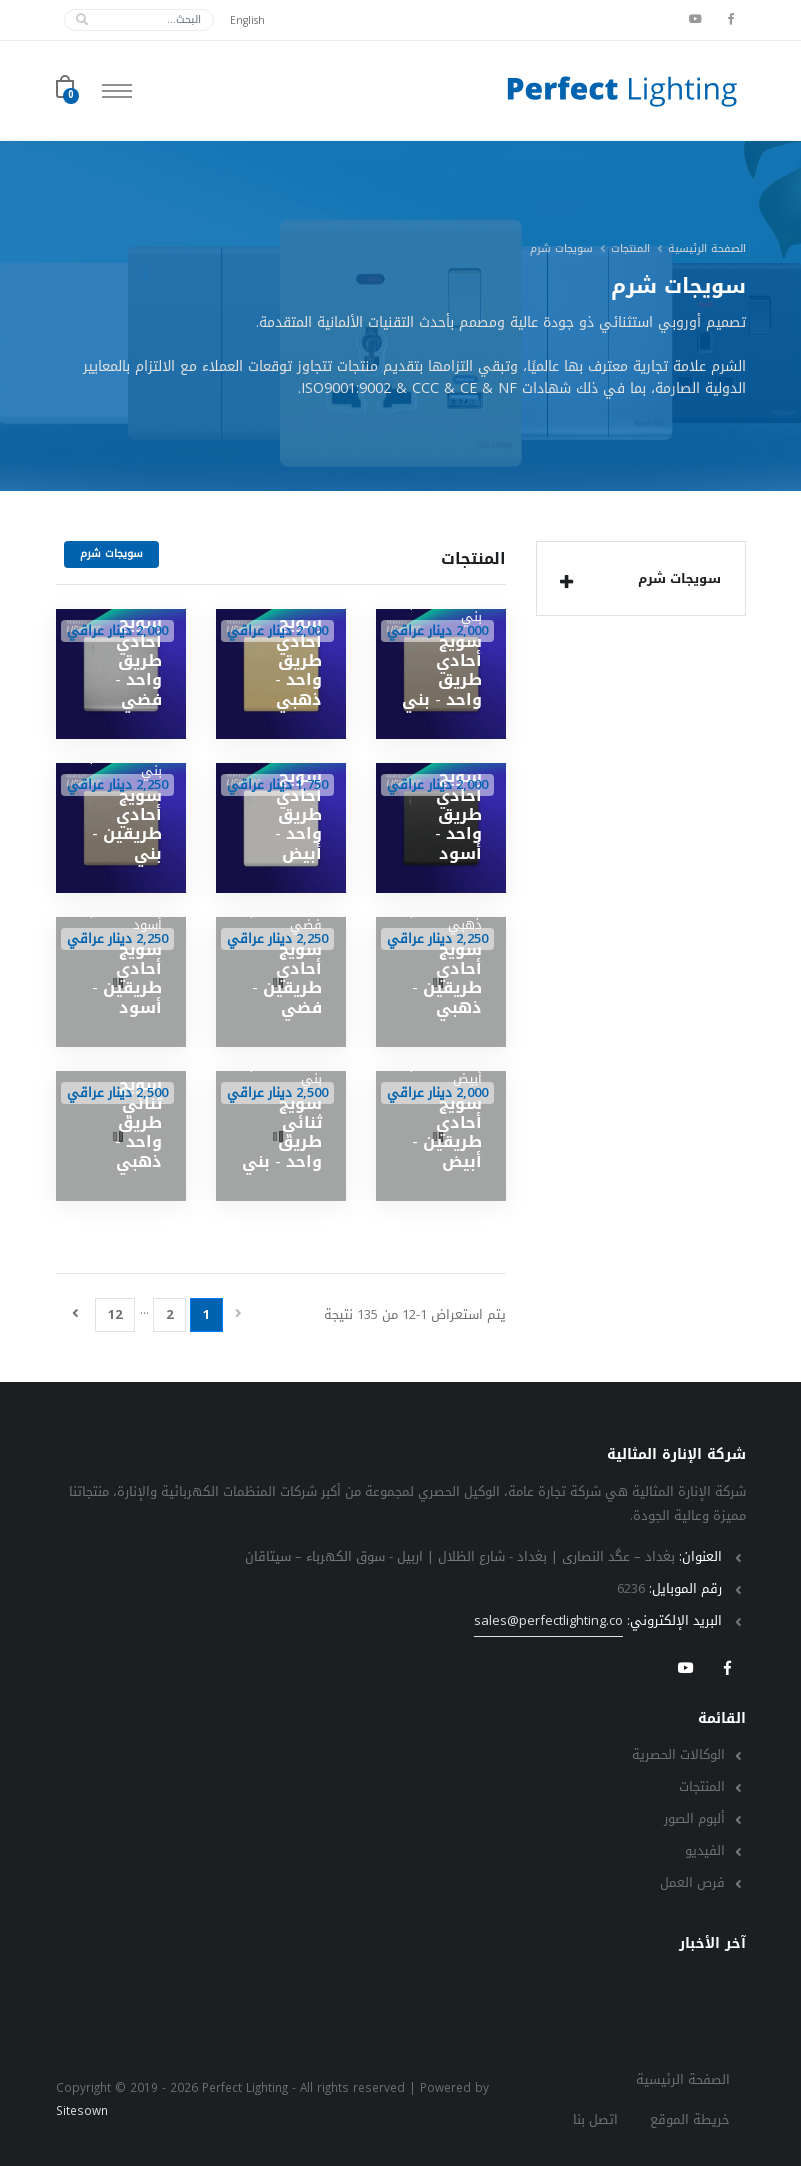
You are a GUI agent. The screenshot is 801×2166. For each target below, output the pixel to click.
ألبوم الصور (694, 1818)
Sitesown (82, 2111)
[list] (566, 581)
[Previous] (238, 1314)
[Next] (75, 1314)
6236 (631, 1588)
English (247, 20)
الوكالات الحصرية (678, 1754)
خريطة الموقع (690, 2119)
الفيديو (705, 1850)
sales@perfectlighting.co (548, 1621)
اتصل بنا (595, 2119)
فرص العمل (692, 1882)
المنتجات (630, 248)
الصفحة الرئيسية (707, 248)
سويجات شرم (636, 581)
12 (115, 1314)
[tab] (641, 578)
